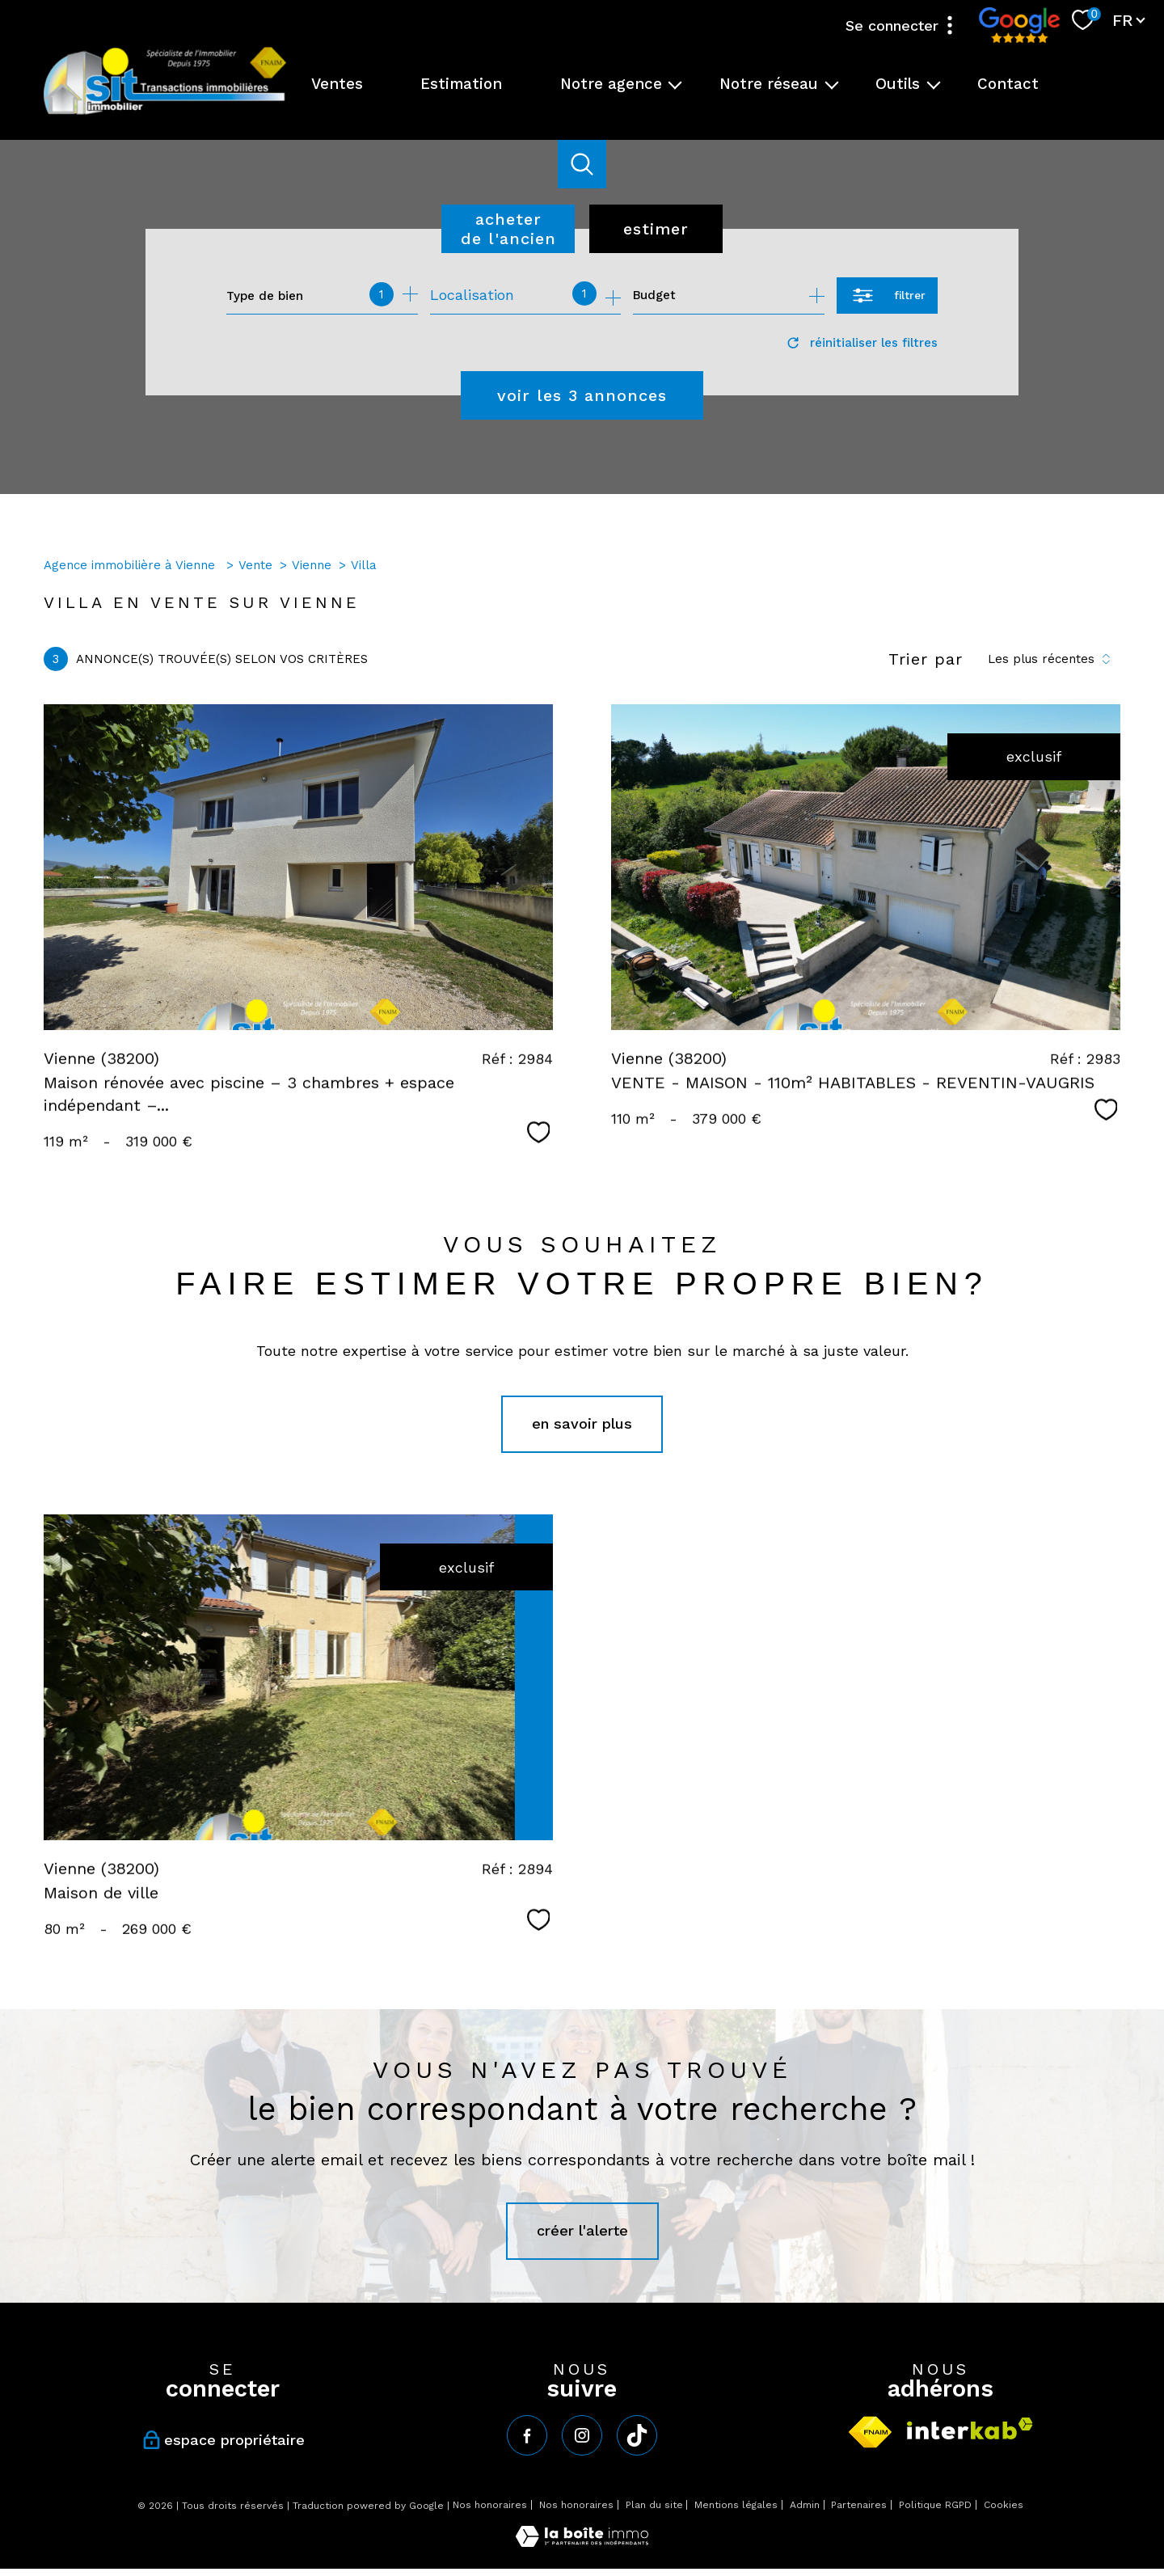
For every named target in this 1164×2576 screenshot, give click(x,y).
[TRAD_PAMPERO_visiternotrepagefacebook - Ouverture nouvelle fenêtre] (527, 2435)
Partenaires (859, 2505)
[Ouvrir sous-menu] (675, 84)
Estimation (461, 84)
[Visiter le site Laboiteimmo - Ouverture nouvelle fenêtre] (582, 2541)
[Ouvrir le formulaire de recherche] (887, 295)
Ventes (337, 84)
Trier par (925, 659)
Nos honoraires (490, 2505)
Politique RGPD (935, 2505)
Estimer (656, 229)
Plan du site (654, 2505)
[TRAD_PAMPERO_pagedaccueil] (165, 112)
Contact (1008, 84)
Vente (255, 565)
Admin (805, 2505)
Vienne (311, 565)
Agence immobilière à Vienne (131, 565)
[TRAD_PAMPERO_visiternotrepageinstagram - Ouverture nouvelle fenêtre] (582, 2435)
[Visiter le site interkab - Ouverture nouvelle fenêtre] (970, 2428)
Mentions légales (736, 2505)
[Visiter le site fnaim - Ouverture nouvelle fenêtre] (870, 2432)
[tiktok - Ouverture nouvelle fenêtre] (637, 2435)
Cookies (1003, 2505)
